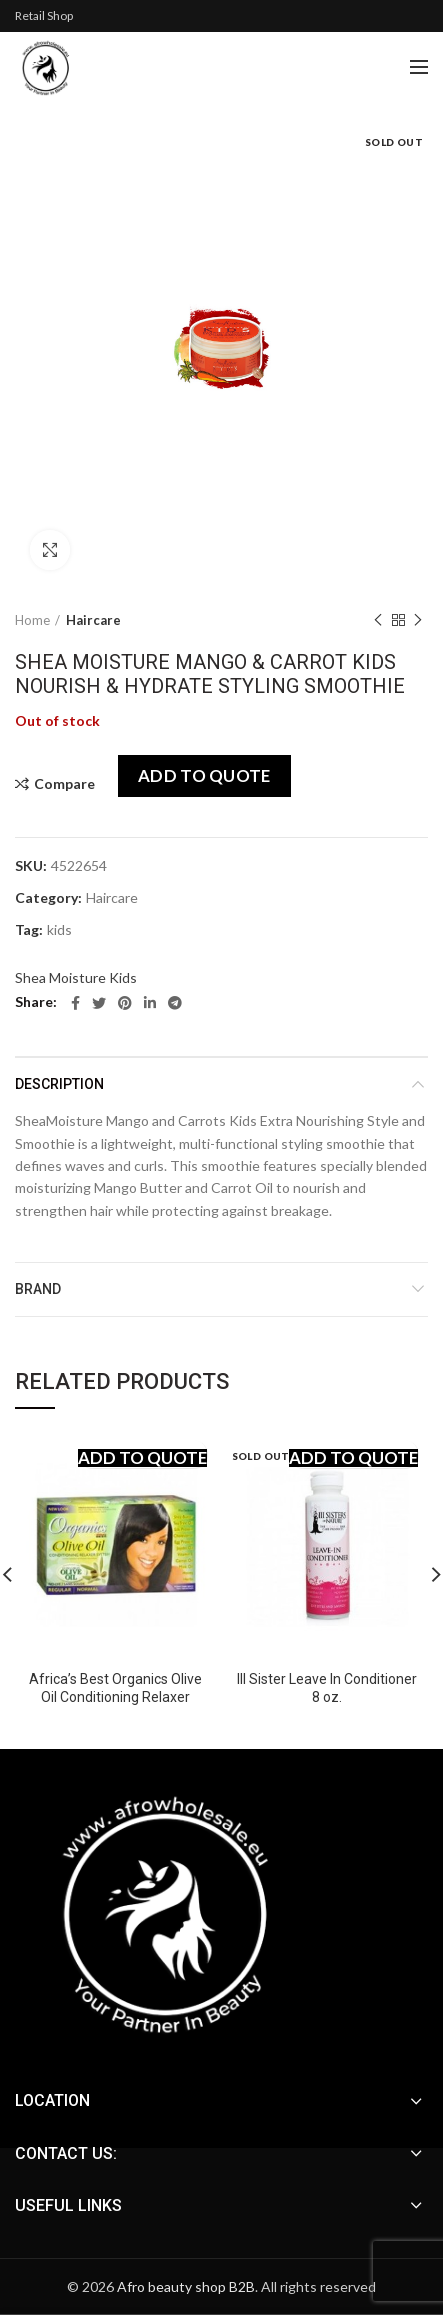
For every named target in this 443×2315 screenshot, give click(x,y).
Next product (418, 620)
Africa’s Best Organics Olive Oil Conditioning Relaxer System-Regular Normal (115, 1697)
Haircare (93, 620)
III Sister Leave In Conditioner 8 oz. (327, 1688)
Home (32, 620)
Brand (38, 1289)
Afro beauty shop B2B (186, 2286)
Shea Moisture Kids (76, 977)
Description (59, 1084)
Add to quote (204, 775)
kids (59, 930)
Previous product (378, 620)
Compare (64, 784)
